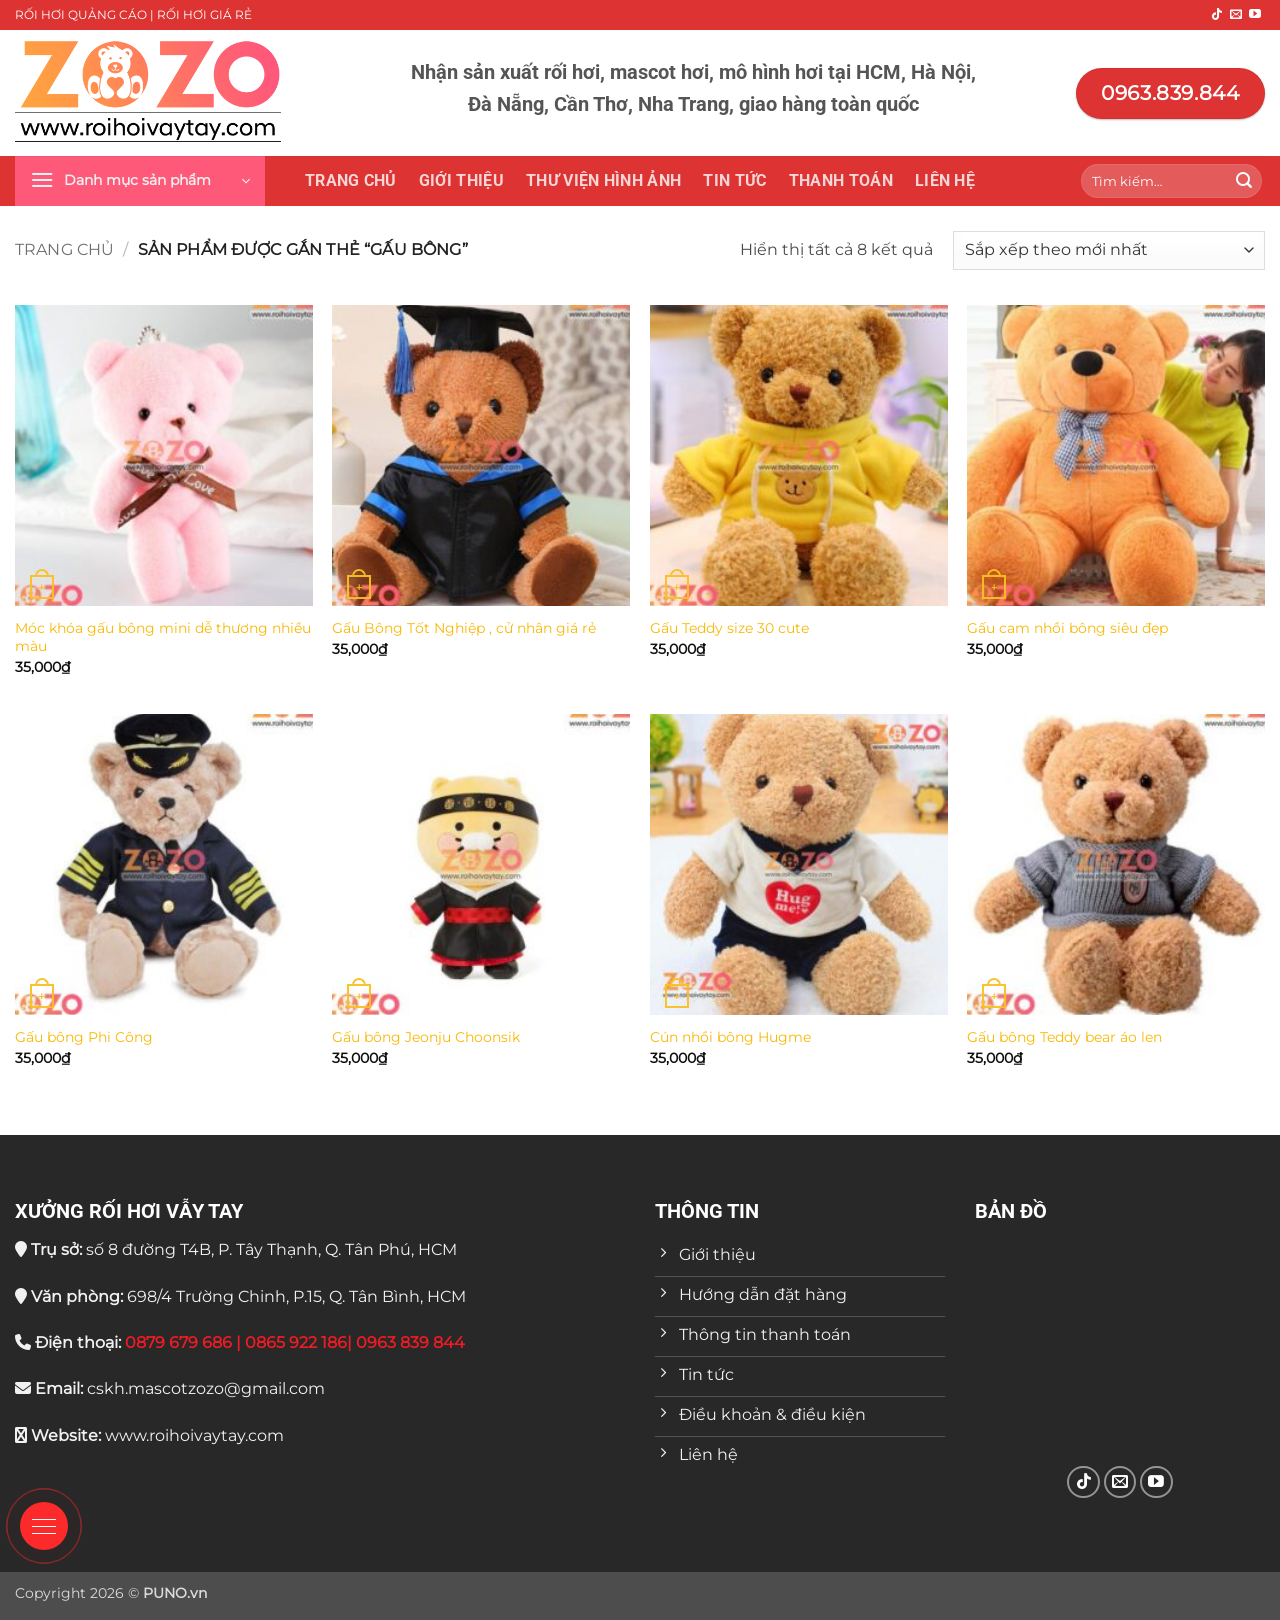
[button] (140, 181)
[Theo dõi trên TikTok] (1217, 15)
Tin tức (734, 180)
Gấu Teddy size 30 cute (729, 628)
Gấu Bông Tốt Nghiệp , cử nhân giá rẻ (464, 628)
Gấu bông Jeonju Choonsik (426, 1037)
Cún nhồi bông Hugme (730, 1037)
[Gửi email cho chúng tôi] (1236, 15)
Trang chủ (351, 180)
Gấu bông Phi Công (84, 1037)
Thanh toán (841, 180)
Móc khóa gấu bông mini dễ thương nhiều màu (163, 637)
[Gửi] (1244, 181)
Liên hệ (945, 180)
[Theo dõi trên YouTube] (1255, 15)
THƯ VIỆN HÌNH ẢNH (603, 180)
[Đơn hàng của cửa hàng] (1109, 250)
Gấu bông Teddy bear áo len (1064, 1037)
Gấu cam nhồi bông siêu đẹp (1067, 628)
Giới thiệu (461, 180)
